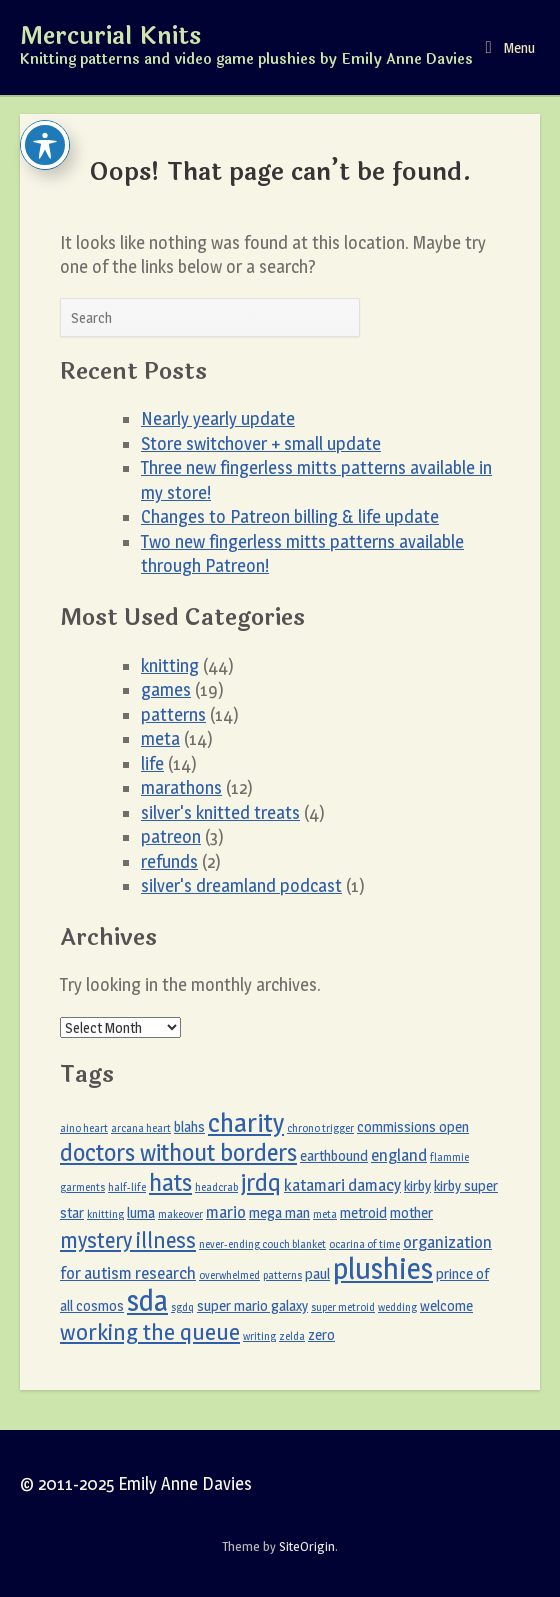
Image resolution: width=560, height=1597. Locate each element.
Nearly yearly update (218, 418)
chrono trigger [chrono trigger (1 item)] (320, 1128)
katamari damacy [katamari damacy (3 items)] (342, 1185)
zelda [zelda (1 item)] (292, 1336)
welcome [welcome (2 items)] (446, 1306)
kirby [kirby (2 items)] (417, 1186)
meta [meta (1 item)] (325, 1214)
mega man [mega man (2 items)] (279, 1213)
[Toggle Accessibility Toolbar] (45, 145)
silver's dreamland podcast (241, 885)
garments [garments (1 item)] (82, 1187)
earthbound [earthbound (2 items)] (334, 1156)
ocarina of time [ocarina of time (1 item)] (364, 1244)
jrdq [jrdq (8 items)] (261, 1182)
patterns (173, 714)
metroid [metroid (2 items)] (363, 1213)
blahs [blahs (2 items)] (189, 1127)
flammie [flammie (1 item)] (449, 1157)
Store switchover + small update (261, 443)
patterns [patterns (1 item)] (282, 1275)
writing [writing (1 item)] (259, 1336)
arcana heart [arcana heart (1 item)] (141, 1128)
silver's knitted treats (220, 812)
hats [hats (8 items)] (170, 1182)
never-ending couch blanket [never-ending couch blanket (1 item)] (262, 1244)
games (166, 689)
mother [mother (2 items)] (411, 1213)
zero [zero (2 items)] (321, 1335)
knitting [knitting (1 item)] (105, 1214)
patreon (171, 836)
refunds (169, 861)
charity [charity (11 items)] (246, 1123)
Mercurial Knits (110, 37)
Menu (510, 47)
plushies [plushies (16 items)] (383, 1268)
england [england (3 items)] (399, 1155)
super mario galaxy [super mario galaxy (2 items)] (252, 1306)
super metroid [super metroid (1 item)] (343, 1307)
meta (160, 738)
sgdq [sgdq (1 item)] (182, 1307)
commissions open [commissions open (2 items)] (413, 1127)
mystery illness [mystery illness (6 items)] (128, 1240)
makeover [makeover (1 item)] (180, 1214)
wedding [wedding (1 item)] (397, 1307)
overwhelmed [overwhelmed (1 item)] (229, 1275)
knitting (170, 665)
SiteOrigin (307, 1546)
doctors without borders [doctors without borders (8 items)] (178, 1152)
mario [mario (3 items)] (226, 1212)
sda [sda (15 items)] (147, 1300)
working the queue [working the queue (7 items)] (150, 1332)
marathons (181, 787)
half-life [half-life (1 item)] (127, 1187)
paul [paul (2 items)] (317, 1274)
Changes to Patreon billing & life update (290, 516)
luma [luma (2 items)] (141, 1213)
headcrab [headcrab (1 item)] (216, 1187)
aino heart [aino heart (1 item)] (84, 1128)
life (152, 763)
